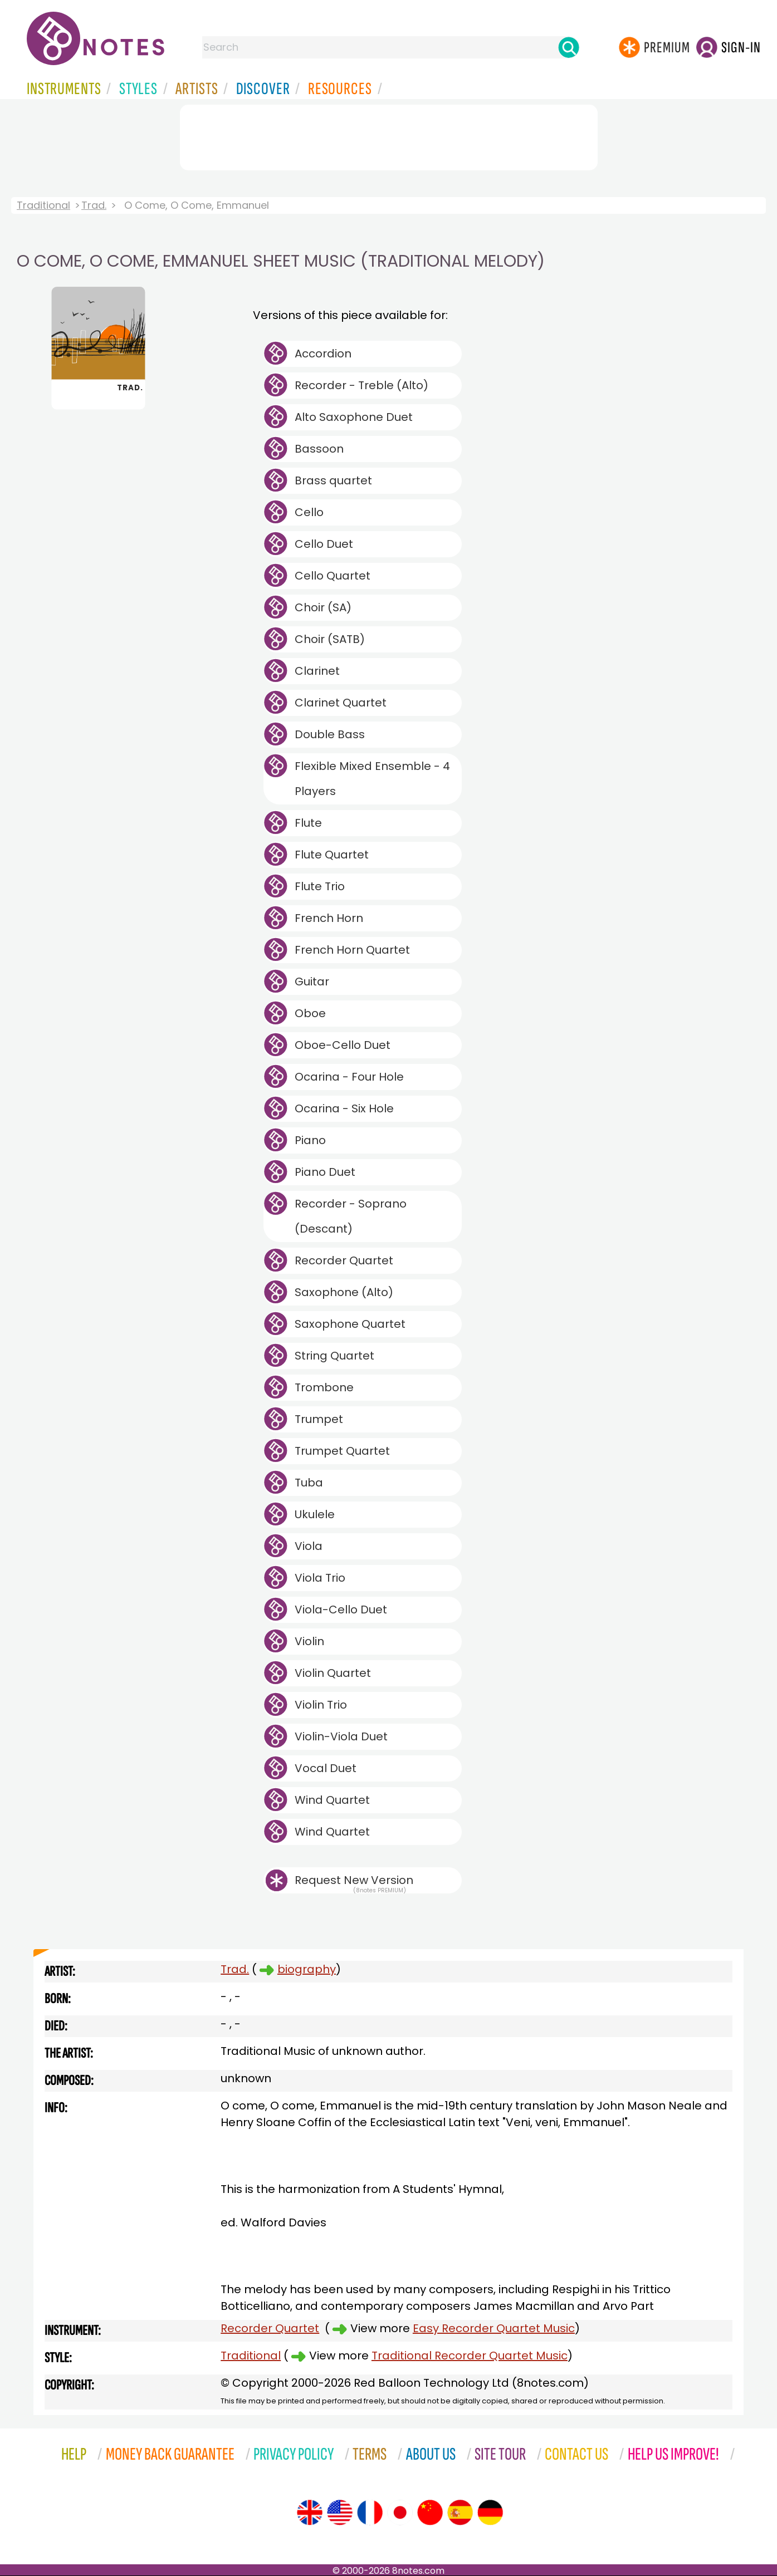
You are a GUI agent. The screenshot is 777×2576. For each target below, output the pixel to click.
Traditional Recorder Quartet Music (470, 2355)
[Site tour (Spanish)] (460, 2512)
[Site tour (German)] (490, 2512)
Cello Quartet (332, 575)
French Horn (329, 918)
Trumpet (319, 1419)
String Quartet (334, 1355)
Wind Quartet (332, 1800)
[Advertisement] (389, 135)
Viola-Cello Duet (341, 1609)
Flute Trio (320, 886)
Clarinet (317, 671)
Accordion (323, 353)
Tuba (309, 1482)
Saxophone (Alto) (344, 1292)
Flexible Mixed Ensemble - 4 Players (372, 778)
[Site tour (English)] (310, 2512)
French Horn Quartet (352, 950)
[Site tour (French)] (370, 2512)
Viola (308, 1546)
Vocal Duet (325, 1768)
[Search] (568, 47)
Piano (310, 1140)
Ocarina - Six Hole (344, 1108)
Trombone (324, 1387)
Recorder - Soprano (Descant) (351, 1216)
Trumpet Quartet (342, 1451)
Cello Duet (324, 544)
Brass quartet (333, 480)
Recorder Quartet (344, 1260)
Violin (309, 1641)
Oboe (310, 1013)
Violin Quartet (333, 1673)
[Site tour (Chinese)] (430, 2512)
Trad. (93, 205)
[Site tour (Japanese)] (400, 2512)
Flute (308, 823)
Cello (309, 512)
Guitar (312, 981)
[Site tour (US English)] (340, 2512)
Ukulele (315, 1514)
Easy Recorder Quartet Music (494, 2328)
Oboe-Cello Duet (342, 1045)
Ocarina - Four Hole (349, 1077)
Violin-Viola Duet (341, 1736)
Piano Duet (325, 1172)
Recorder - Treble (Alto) (361, 385)
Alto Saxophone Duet (354, 417)
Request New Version (354, 1880)
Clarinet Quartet (341, 702)
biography (306, 1969)
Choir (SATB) (330, 639)
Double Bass (330, 734)
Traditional (43, 205)
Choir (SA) (323, 607)
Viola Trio (320, 1578)
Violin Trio (321, 1705)
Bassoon (319, 449)
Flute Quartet (332, 854)
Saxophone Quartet (350, 1324)
